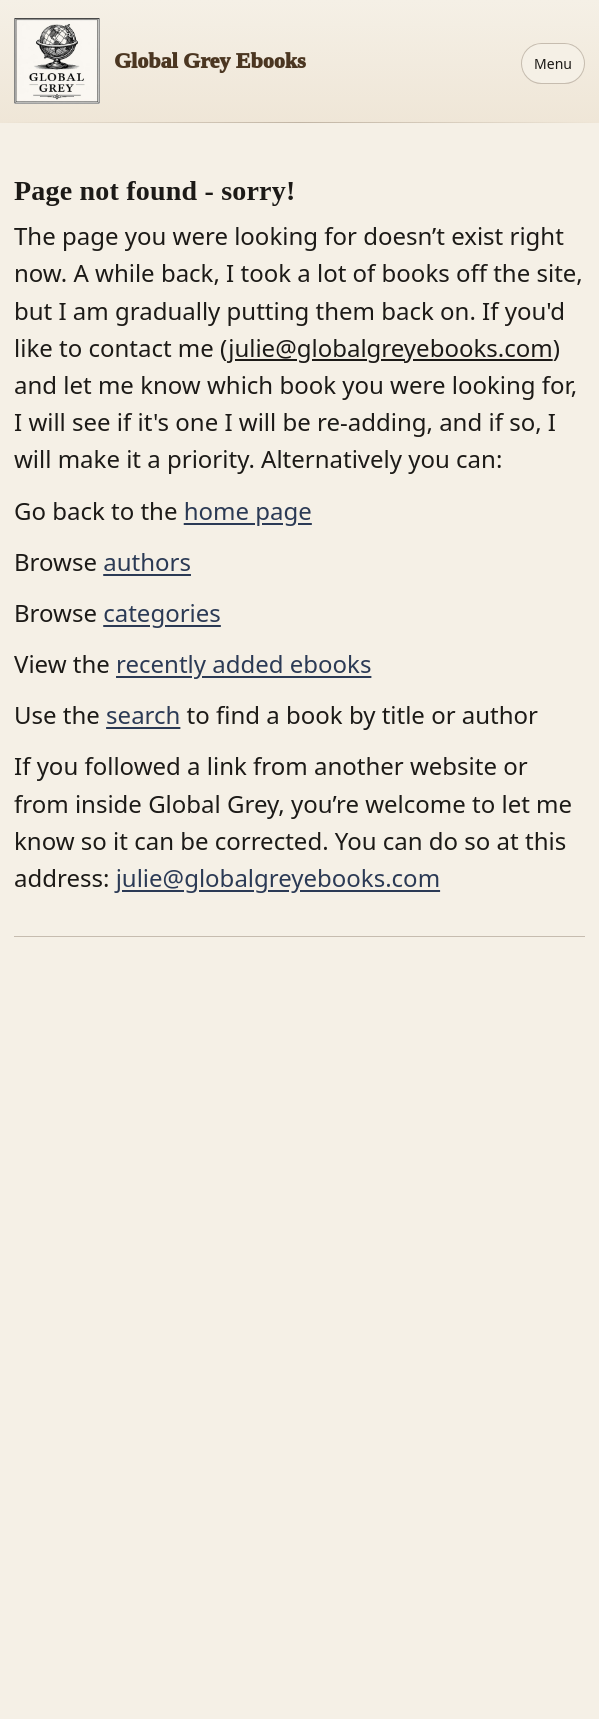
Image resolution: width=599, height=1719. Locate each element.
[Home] (160, 61)
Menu (553, 63)
